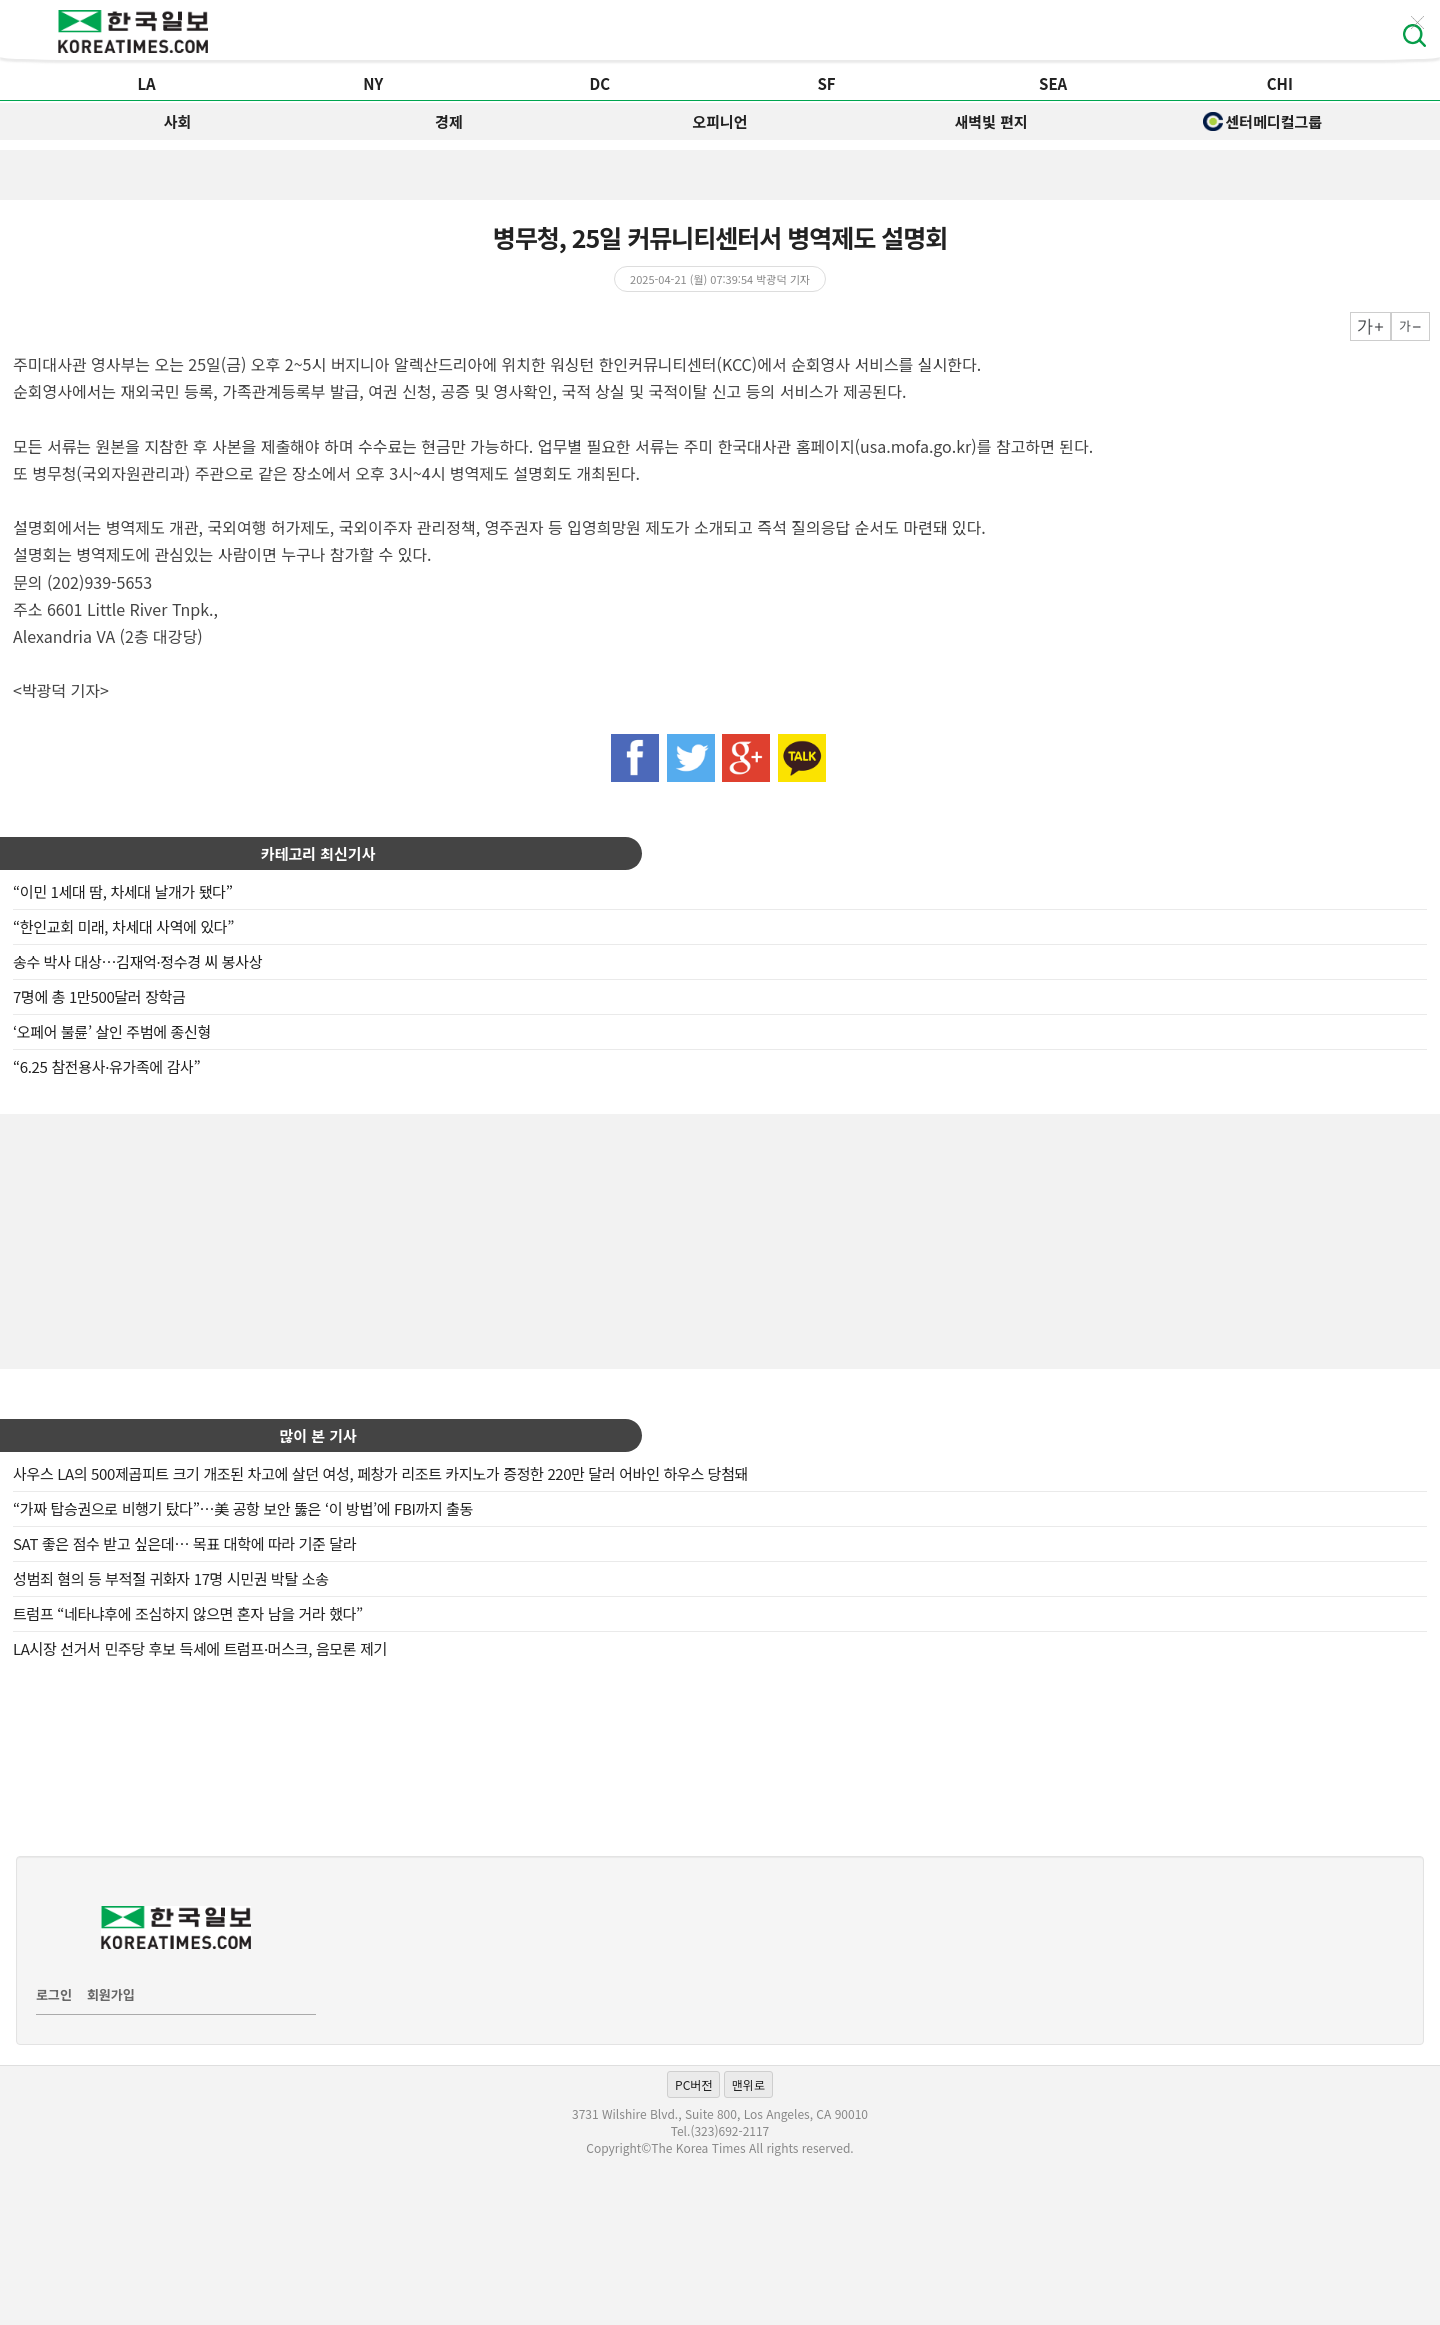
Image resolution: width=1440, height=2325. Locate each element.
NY (373, 83)
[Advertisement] (720, 1239)
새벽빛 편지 (991, 121)
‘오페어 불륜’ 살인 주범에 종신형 (112, 1031)
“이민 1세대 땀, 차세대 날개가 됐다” (122, 891)
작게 (1410, 326)
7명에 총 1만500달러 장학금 (99, 996)
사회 (178, 121)
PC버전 (693, 2084)
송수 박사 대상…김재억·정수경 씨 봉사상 (137, 961)
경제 (449, 121)
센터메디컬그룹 (1263, 121)
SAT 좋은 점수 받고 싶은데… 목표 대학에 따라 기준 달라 (184, 1543)
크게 (1370, 326)
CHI (1280, 83)
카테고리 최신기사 (318, 853)
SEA (1053, 83)
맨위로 (748, 2084)
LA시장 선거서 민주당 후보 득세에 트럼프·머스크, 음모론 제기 (200, 1648)
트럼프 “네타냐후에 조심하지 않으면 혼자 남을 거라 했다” (188, 1613)
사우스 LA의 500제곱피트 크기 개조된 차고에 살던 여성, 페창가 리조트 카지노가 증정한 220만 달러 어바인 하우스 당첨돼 (380, 1473)
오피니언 (719, 121)
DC (600, 83)
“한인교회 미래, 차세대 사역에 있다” (123, 926)
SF (826, 83)
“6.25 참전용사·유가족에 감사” (106, 1066)
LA (146, 83)
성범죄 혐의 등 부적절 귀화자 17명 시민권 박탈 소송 (171, 1578)
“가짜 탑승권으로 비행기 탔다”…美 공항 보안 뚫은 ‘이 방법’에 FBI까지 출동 (243, 1508)
